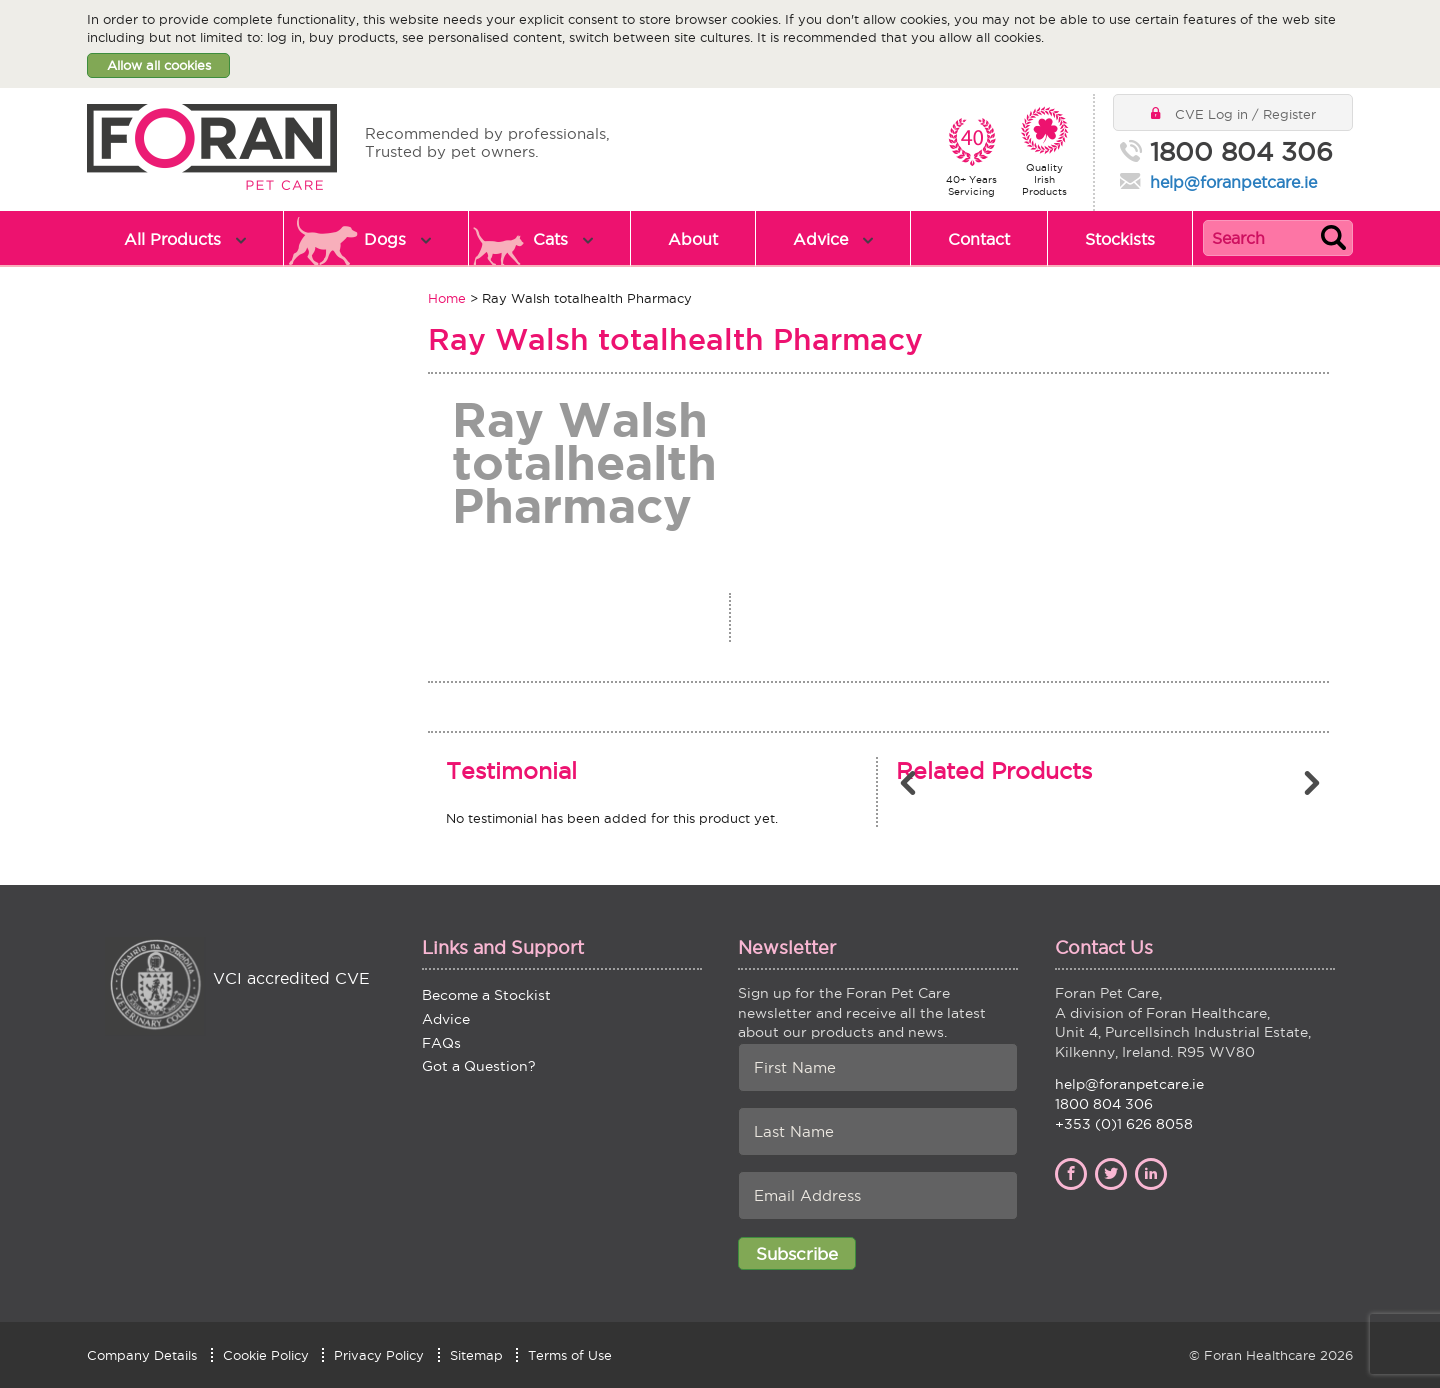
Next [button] (1314, 783)
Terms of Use (570, 1355)
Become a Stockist (486, 995)
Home (447, 298)
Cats (550, 239)
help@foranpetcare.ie (1233, 182)
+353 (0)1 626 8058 (1124, 1124)
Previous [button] (911, 783)
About (693, 239)
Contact (979, 239)
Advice (820, 239)
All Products (172, 239)
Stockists (1120, 239)
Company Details (142, 1355)
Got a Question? (479, 1066)
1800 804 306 (1241, 153)
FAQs (441, 1043)
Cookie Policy (266, 1355)
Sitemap (476, 1355)
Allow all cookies (159, 65)
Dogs (385, 239)
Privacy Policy (379, 1355)
